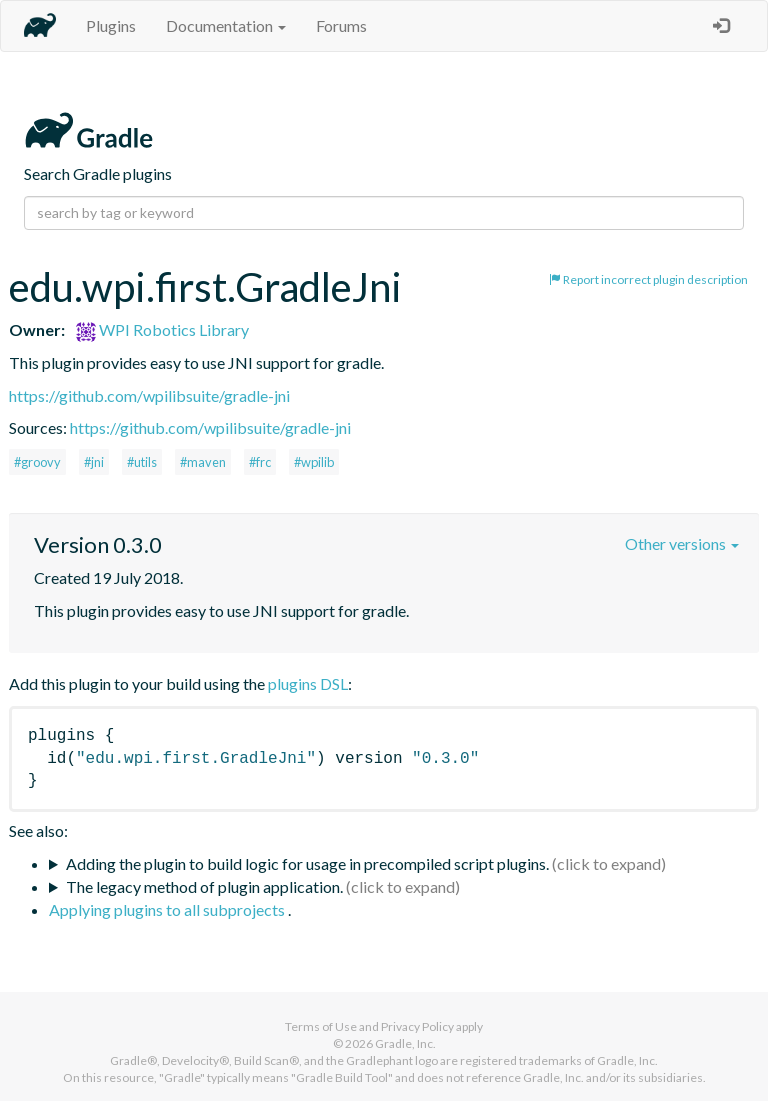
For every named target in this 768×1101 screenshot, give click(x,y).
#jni (94, 462)
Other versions (682, 543)
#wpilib (314, 462)
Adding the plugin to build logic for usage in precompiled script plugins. (307, 863)
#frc (260, 462)
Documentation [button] (226, 25)
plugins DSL (308, 683)
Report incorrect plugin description (648, 279)
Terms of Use (321, 1026)
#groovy (37, 462)
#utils (142, 462)
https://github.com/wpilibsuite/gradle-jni (149, 395)
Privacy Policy (417, 1026)
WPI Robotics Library (162, 329)
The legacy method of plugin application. (204, 886)
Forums (341, 25)
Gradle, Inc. (405, 1043)
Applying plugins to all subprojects (168, 909)
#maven (203, 462)
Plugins (111, 25)
